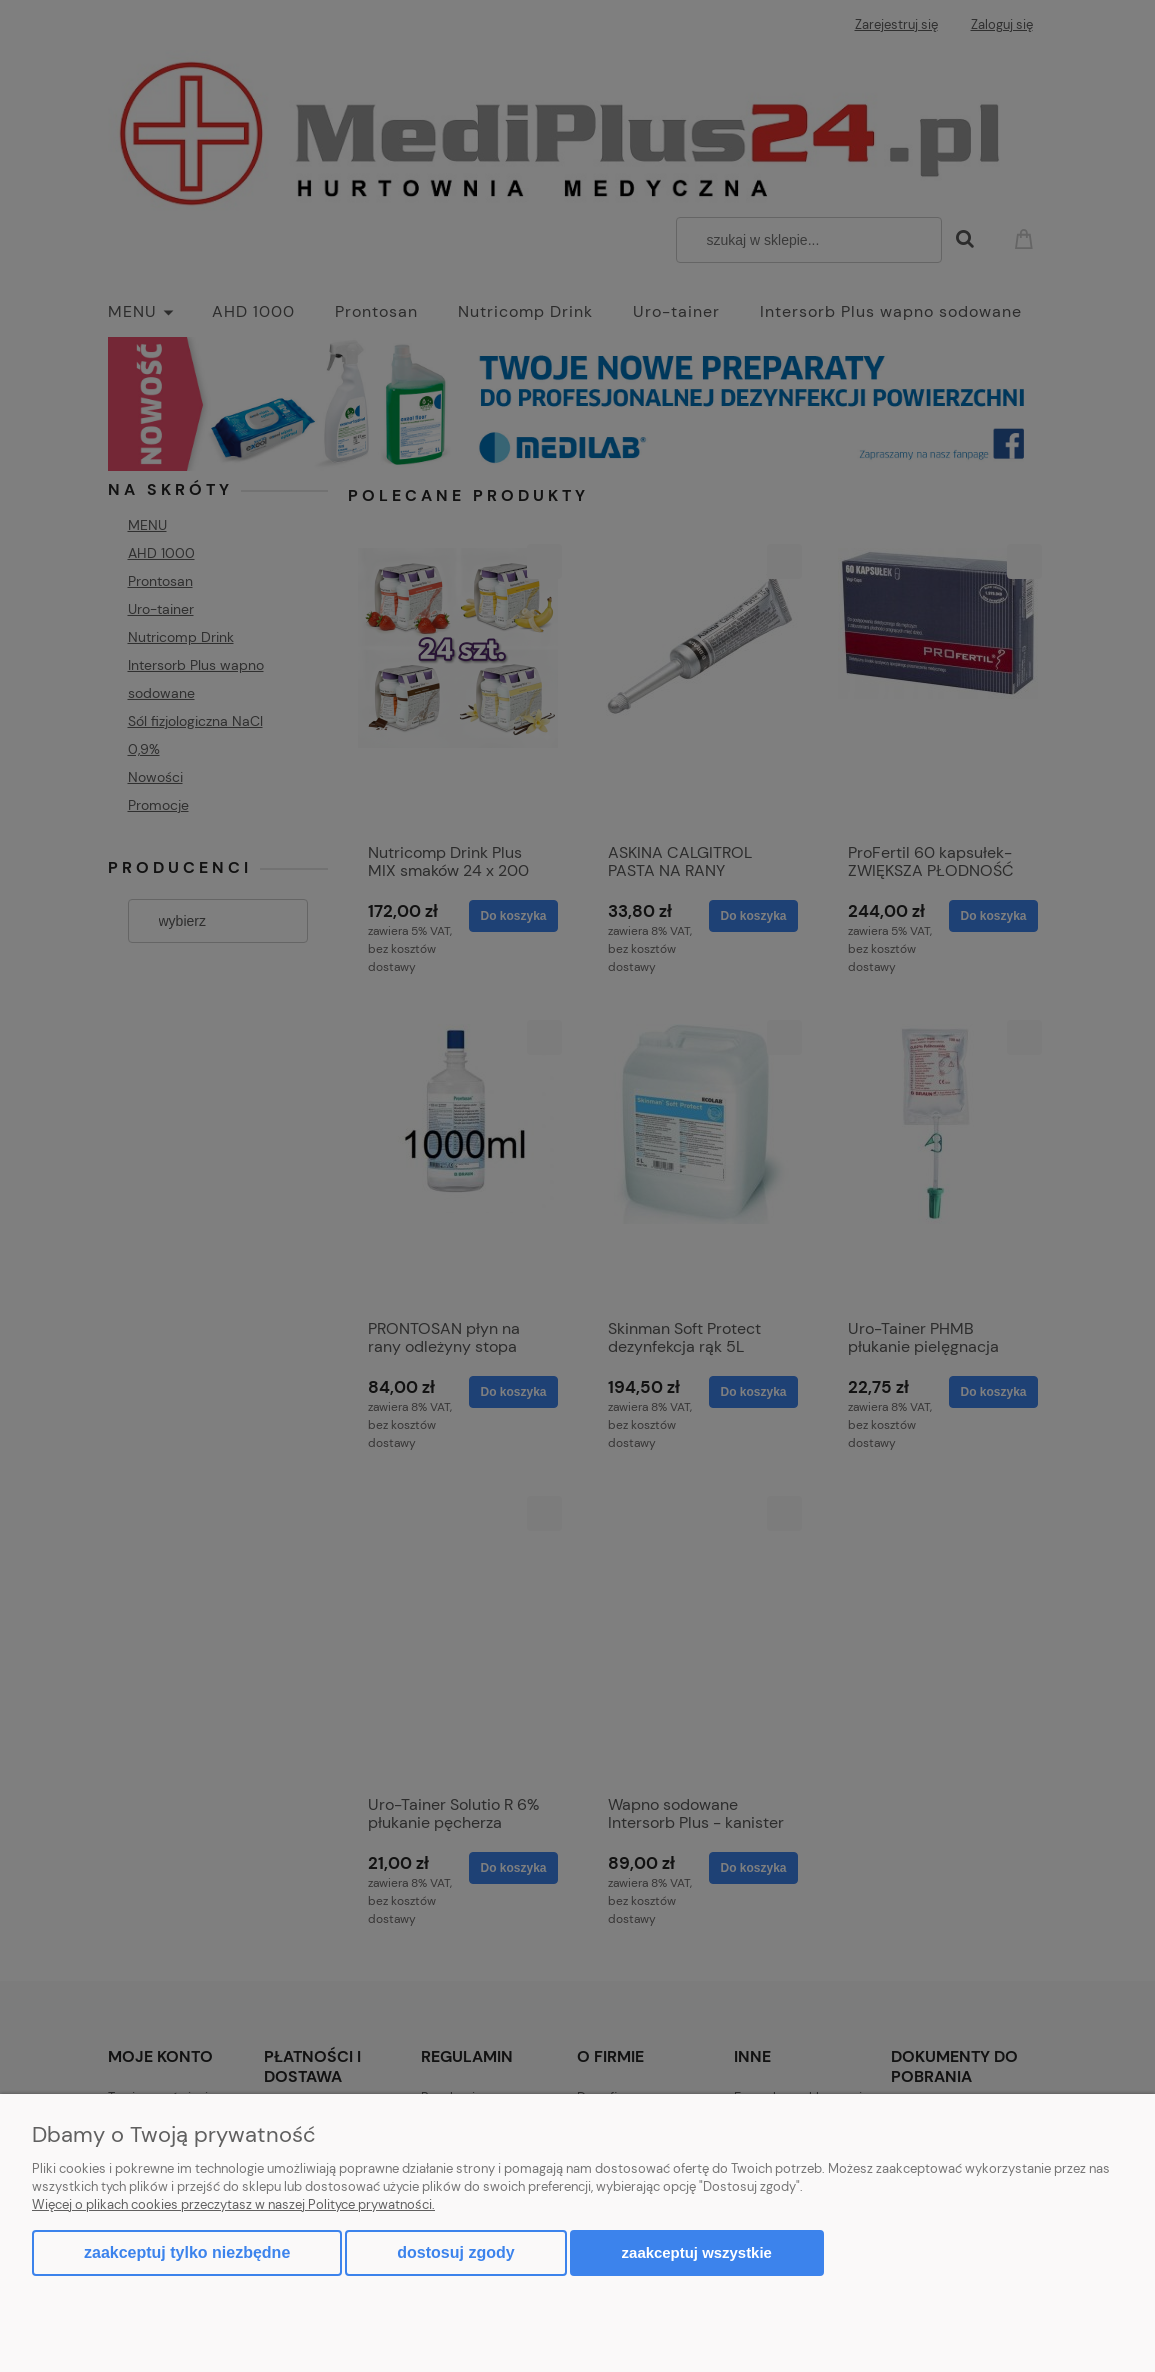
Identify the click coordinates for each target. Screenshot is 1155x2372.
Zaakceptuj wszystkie (697, 2252)
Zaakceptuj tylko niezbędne (187, 2252)
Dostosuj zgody (455, 2252)
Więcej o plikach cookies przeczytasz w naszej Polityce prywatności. (233, 2204)
